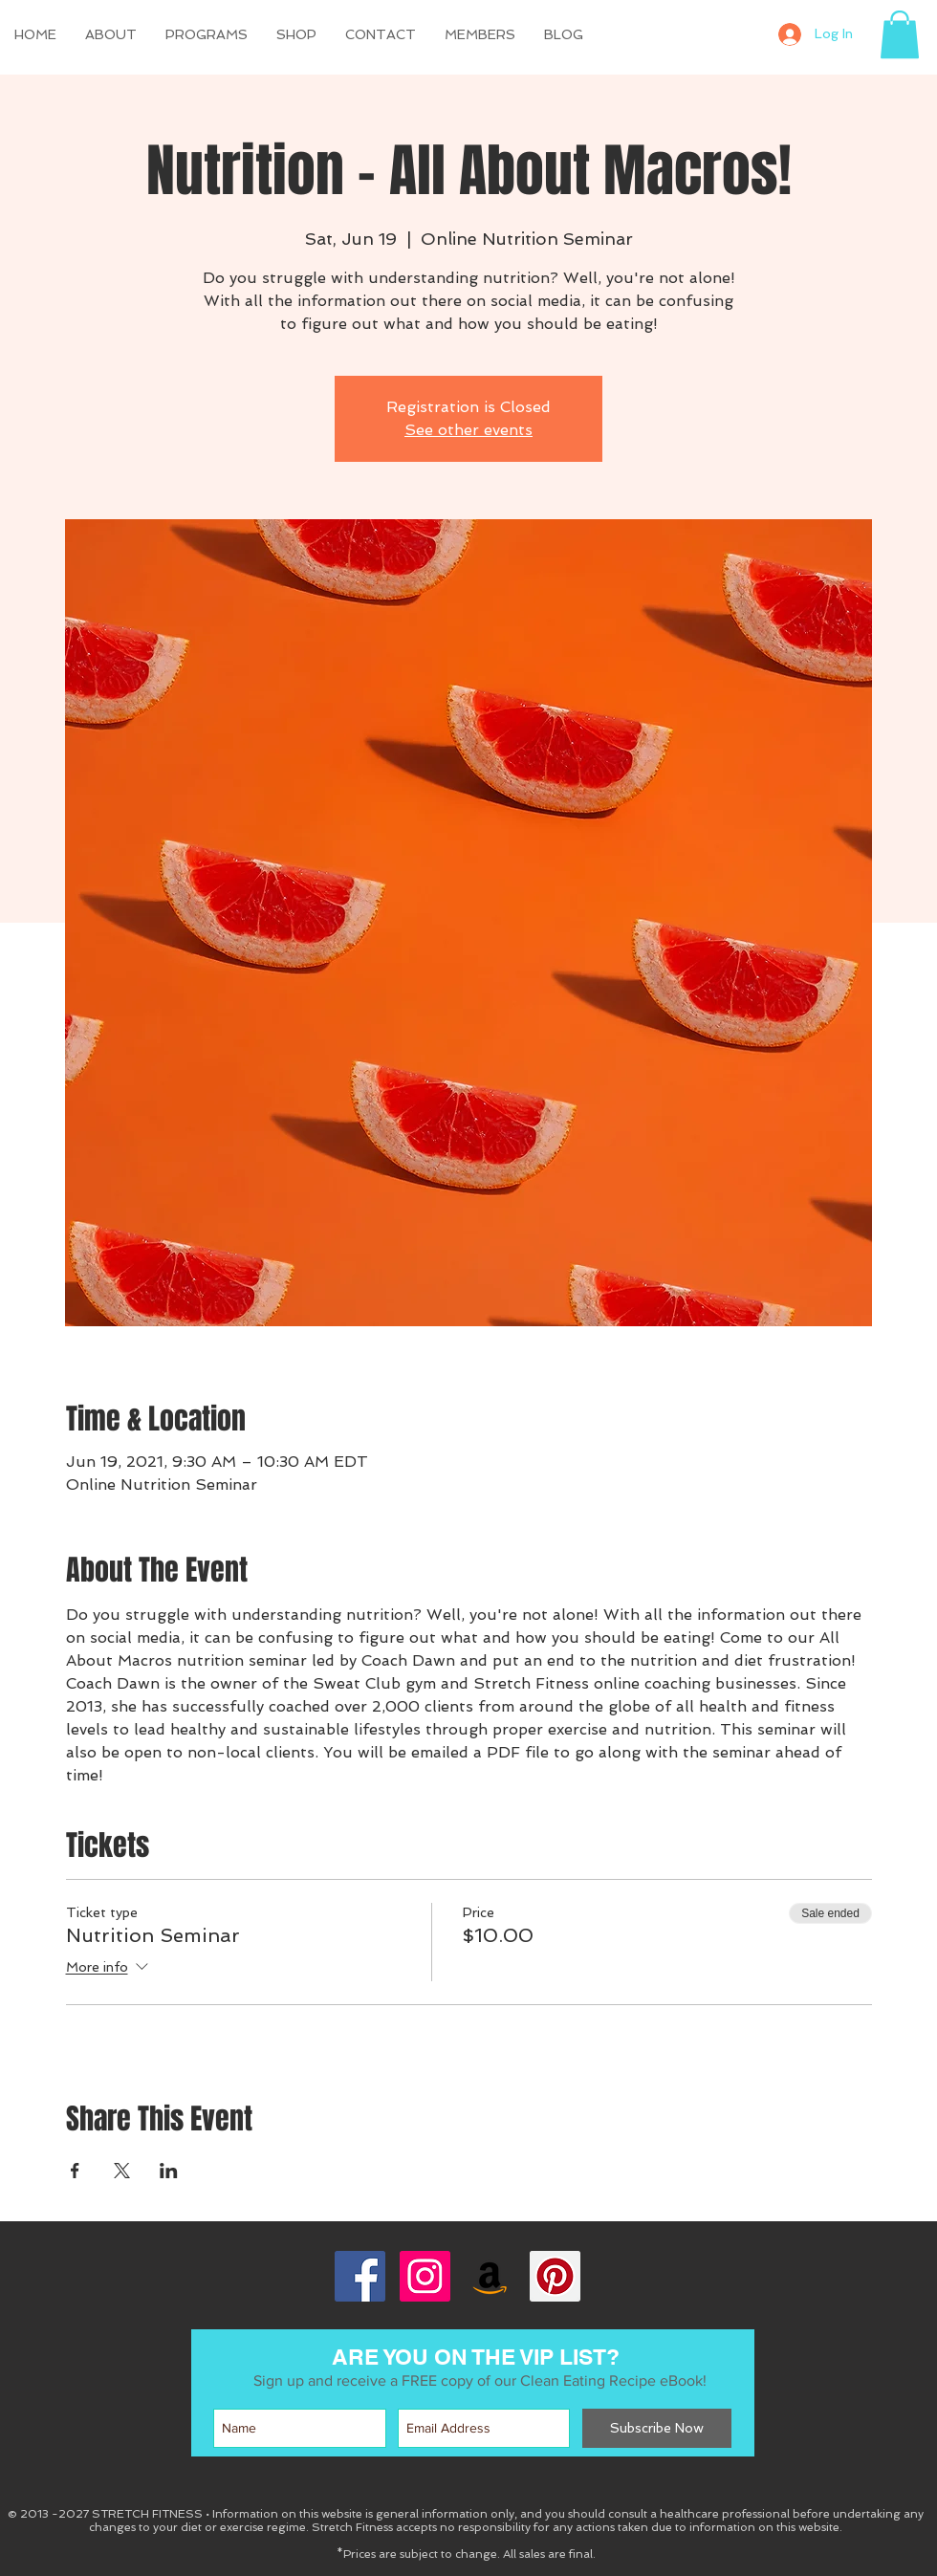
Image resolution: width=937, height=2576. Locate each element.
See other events (468, 430)
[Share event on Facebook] (75, 2170)
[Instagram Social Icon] (425, 2276)
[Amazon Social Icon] (490, 2276)
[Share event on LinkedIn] (169, 2170)
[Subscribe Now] (656, 2428)
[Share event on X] (122, 2170)
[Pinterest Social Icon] (555, 2276)
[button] (296, 34)
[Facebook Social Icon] (360, 2276)
